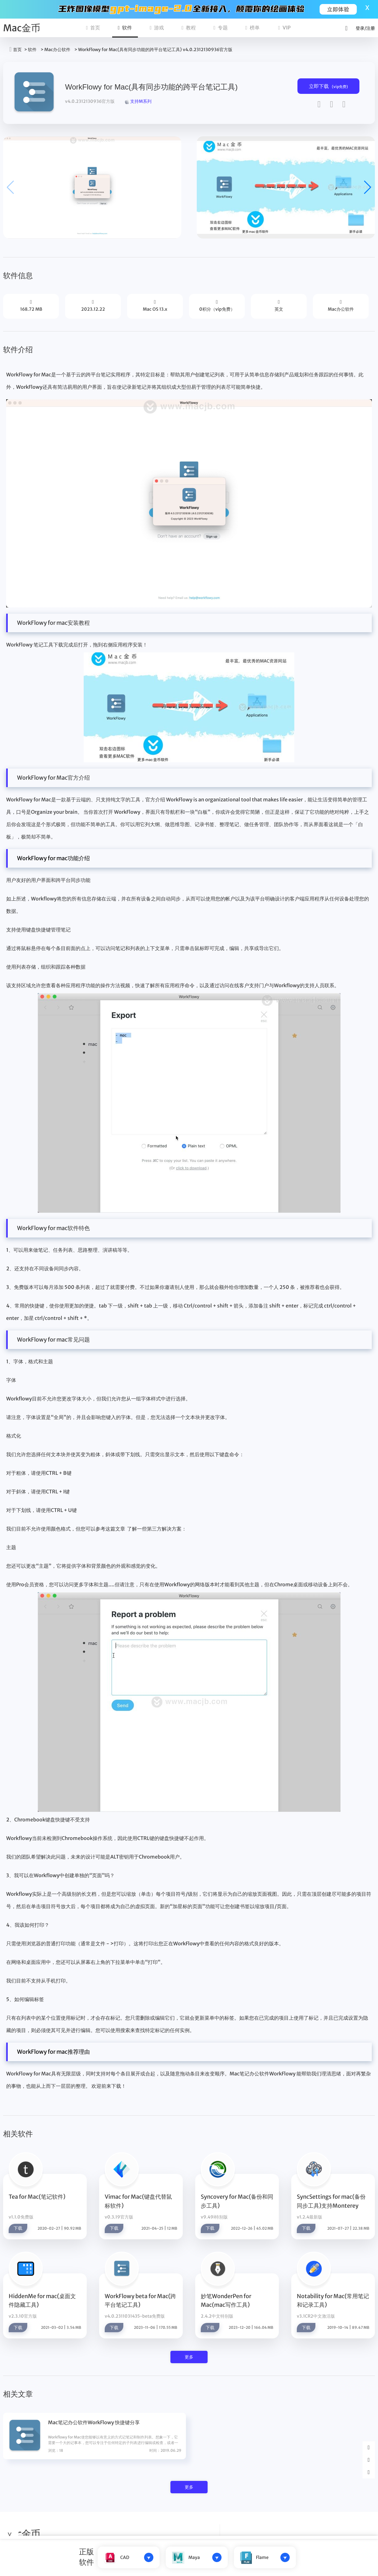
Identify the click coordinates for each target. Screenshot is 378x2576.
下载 (18, 2228)
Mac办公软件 (57, 49)
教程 (189, 27)
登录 (360, 28)
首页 (93, 27)
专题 (220, 27)
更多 (189, 2357)
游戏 (157, 27)
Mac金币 (21, 28)
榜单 (252, 27)
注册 (370, 28)
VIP (284, 27)
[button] (367, 187)
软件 (125, 27)
